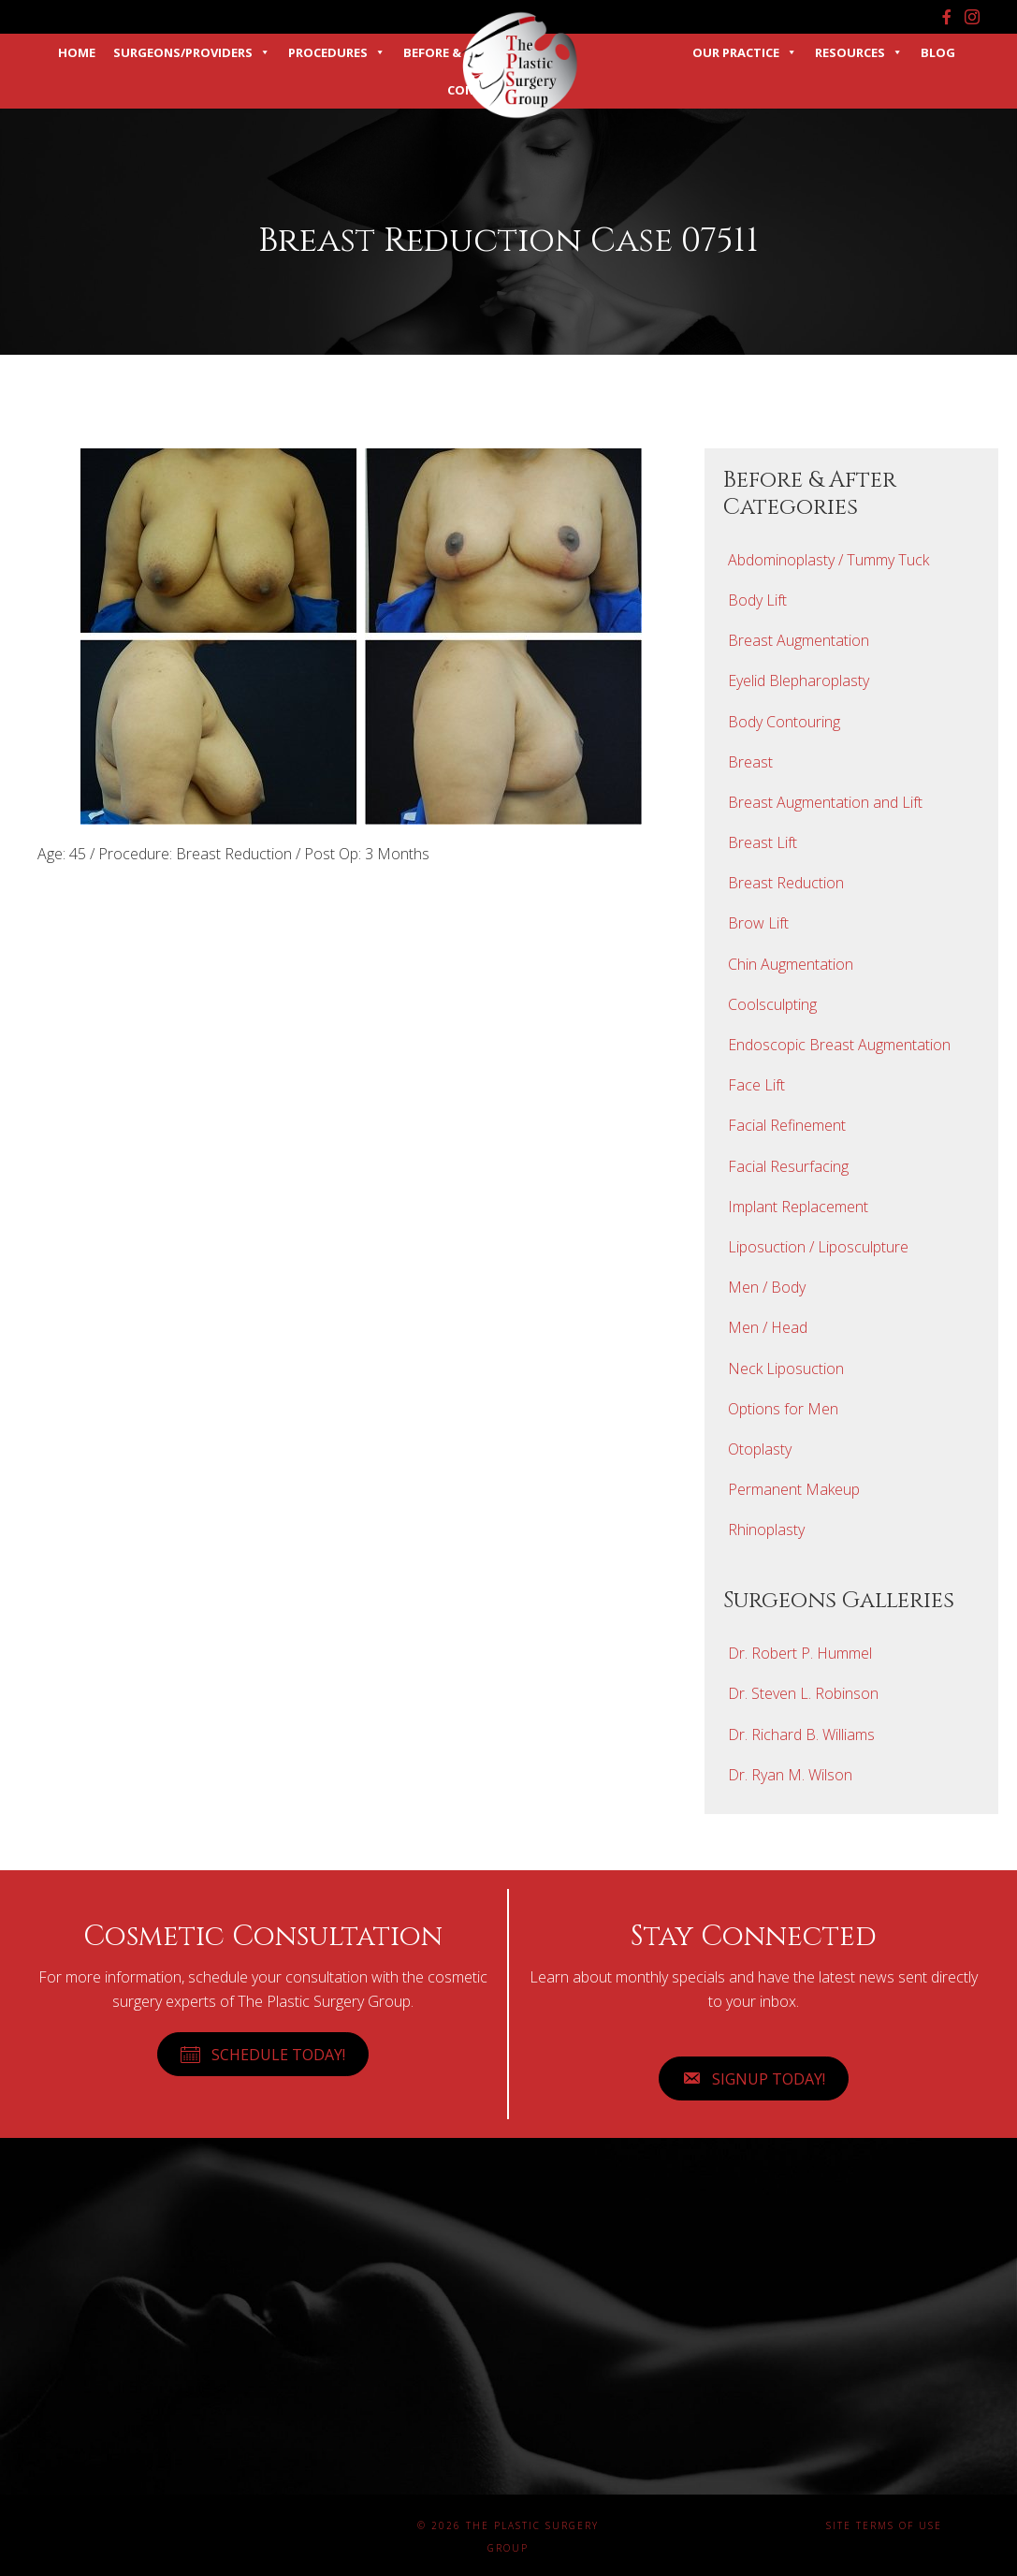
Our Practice (744, 52)
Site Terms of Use (884, 2525)
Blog (938, 52)
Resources (859, 52)
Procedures (336, 52)
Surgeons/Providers (191, 52)
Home (76, 52)
